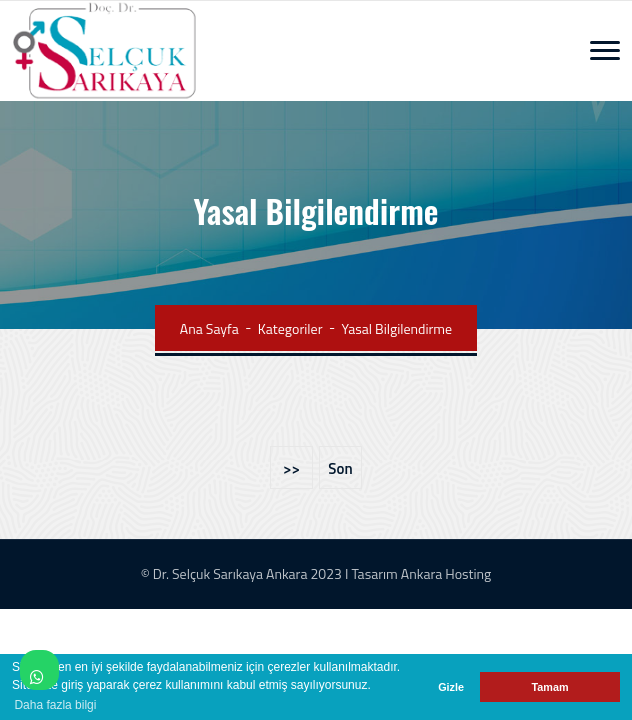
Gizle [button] (451, 687)
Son (340, 468)
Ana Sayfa (209, 328)
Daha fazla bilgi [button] (55, 705)
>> (291, 468)
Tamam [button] (549, 687)
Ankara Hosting (446, 573)
